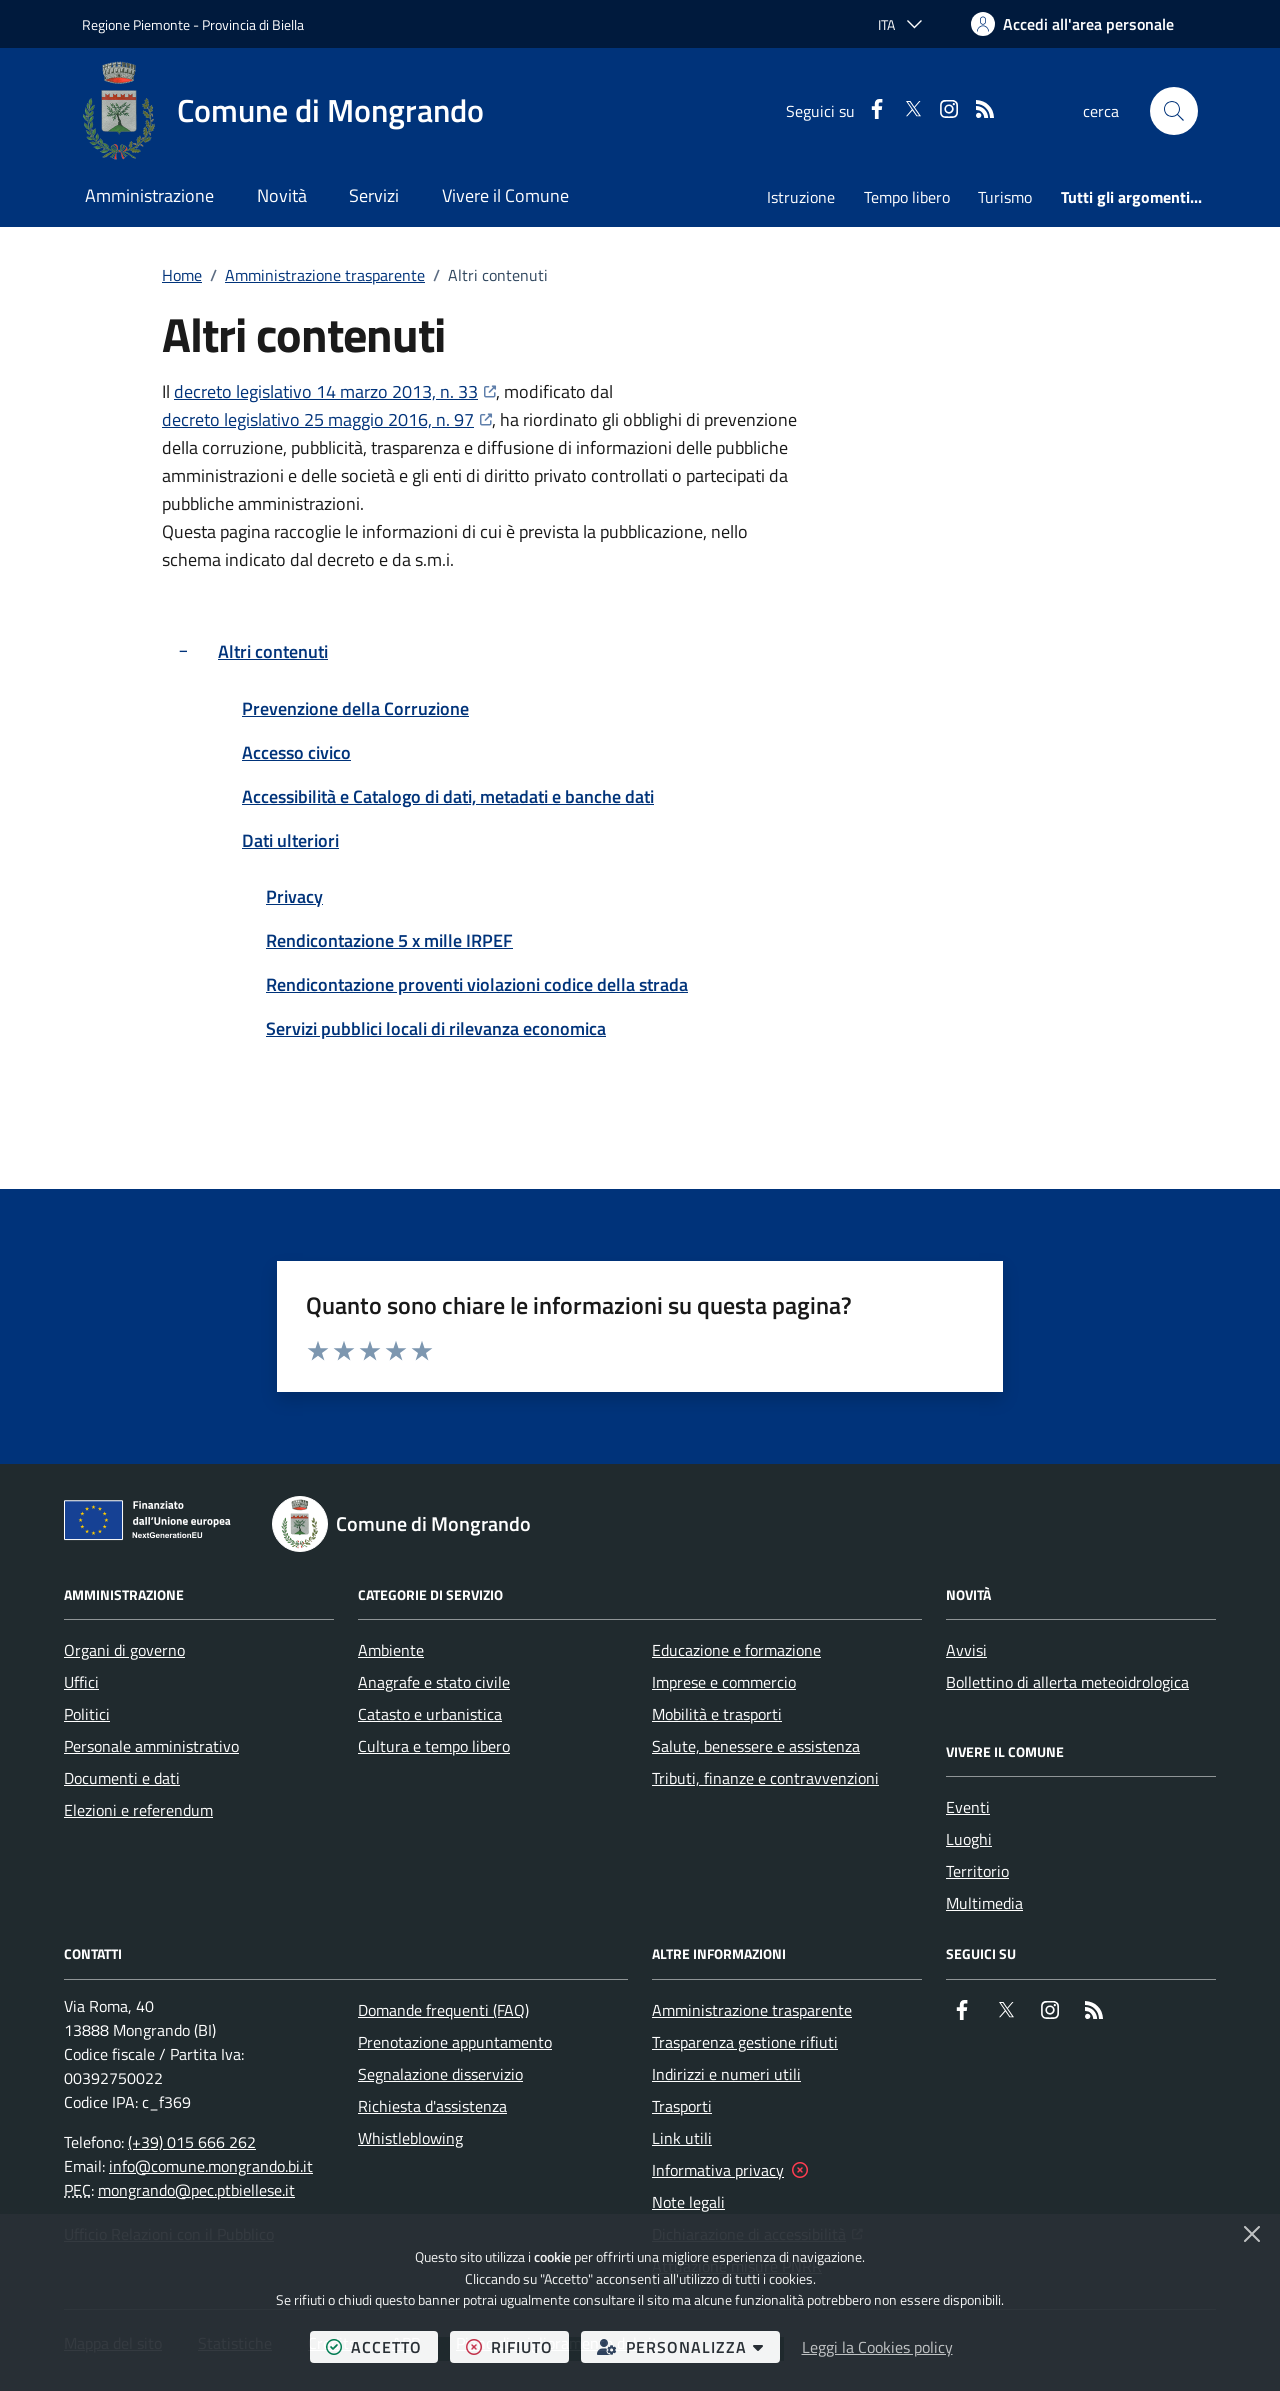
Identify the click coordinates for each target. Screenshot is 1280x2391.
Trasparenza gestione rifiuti (745, 2042)
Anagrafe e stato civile (434, 1682)
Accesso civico (296, 752)
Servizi (374, 195)
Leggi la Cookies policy (877, 2347)
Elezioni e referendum (138, 1810)
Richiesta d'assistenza (432, 2106)
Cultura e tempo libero (434, 1746)
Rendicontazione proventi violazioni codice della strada (477, 984)
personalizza (688, 2346)
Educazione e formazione (736, 1650)
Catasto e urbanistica (430, 1714)
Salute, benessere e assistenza (756, 1746)
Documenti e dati (122, 1778)
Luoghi (969, 1839)
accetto (382, 2346)
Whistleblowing (410, 2138)
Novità (282, 195)
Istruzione (801, 197)
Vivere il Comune (505, 195)
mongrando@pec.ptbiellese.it (196, 2190)
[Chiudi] (1252, 2234)
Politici (87, 1714)
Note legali (688, 2202)
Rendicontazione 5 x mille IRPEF (389, 940)
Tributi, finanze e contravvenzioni (765, 1778)
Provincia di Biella (253, 24)
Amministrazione (149, 195)
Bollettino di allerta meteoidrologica (1067, 1682)
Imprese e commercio (724, 1682)
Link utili (682, 2138)
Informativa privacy (718, 2170)
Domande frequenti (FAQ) (443, 2010)
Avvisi (966, 1650)
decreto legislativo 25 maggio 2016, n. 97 (327, 419)
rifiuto (517, 2346)
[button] (1174, 111)
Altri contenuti (273, 651)
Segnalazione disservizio (440, 2074)
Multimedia (984, 1903)
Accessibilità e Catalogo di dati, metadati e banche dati (448, 796)
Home (182, 275)
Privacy (294, 896)
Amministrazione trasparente (325, 275)
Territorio (977, 1871)
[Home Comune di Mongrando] (283, 111)
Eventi (968, 1807)
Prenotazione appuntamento (455, 2042)
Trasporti (682, 2106)
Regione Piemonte (136, 24)
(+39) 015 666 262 (192, 2142)
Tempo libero (907, 197)
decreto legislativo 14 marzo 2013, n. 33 (335, 391)
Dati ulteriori (290, 840)
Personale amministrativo (151, 1746)
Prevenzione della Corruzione (355, 708)
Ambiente (391, 1650)
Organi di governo (124, 1650)
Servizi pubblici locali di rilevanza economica (436, 1028)
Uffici (81, 1682)
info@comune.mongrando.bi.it (211, 2166)
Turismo (1005, 197)
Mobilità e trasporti (717, 1714)
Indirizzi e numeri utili (726, 2074)
